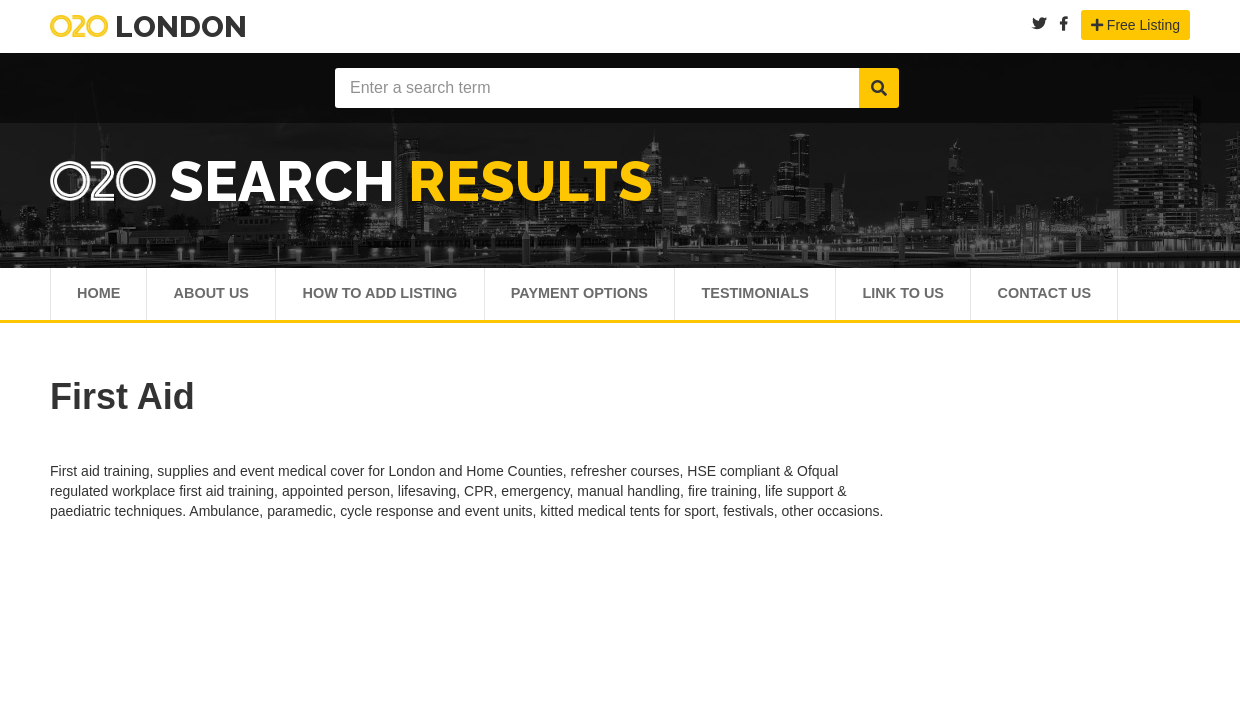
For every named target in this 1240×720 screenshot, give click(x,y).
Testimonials (793, 296)
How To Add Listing (395, 296)
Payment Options (606, 296)
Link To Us (949, 296)
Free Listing (1135, 25)
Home (99, 296)
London (148, 26)
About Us (217, 296)
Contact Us (1099, 296)
